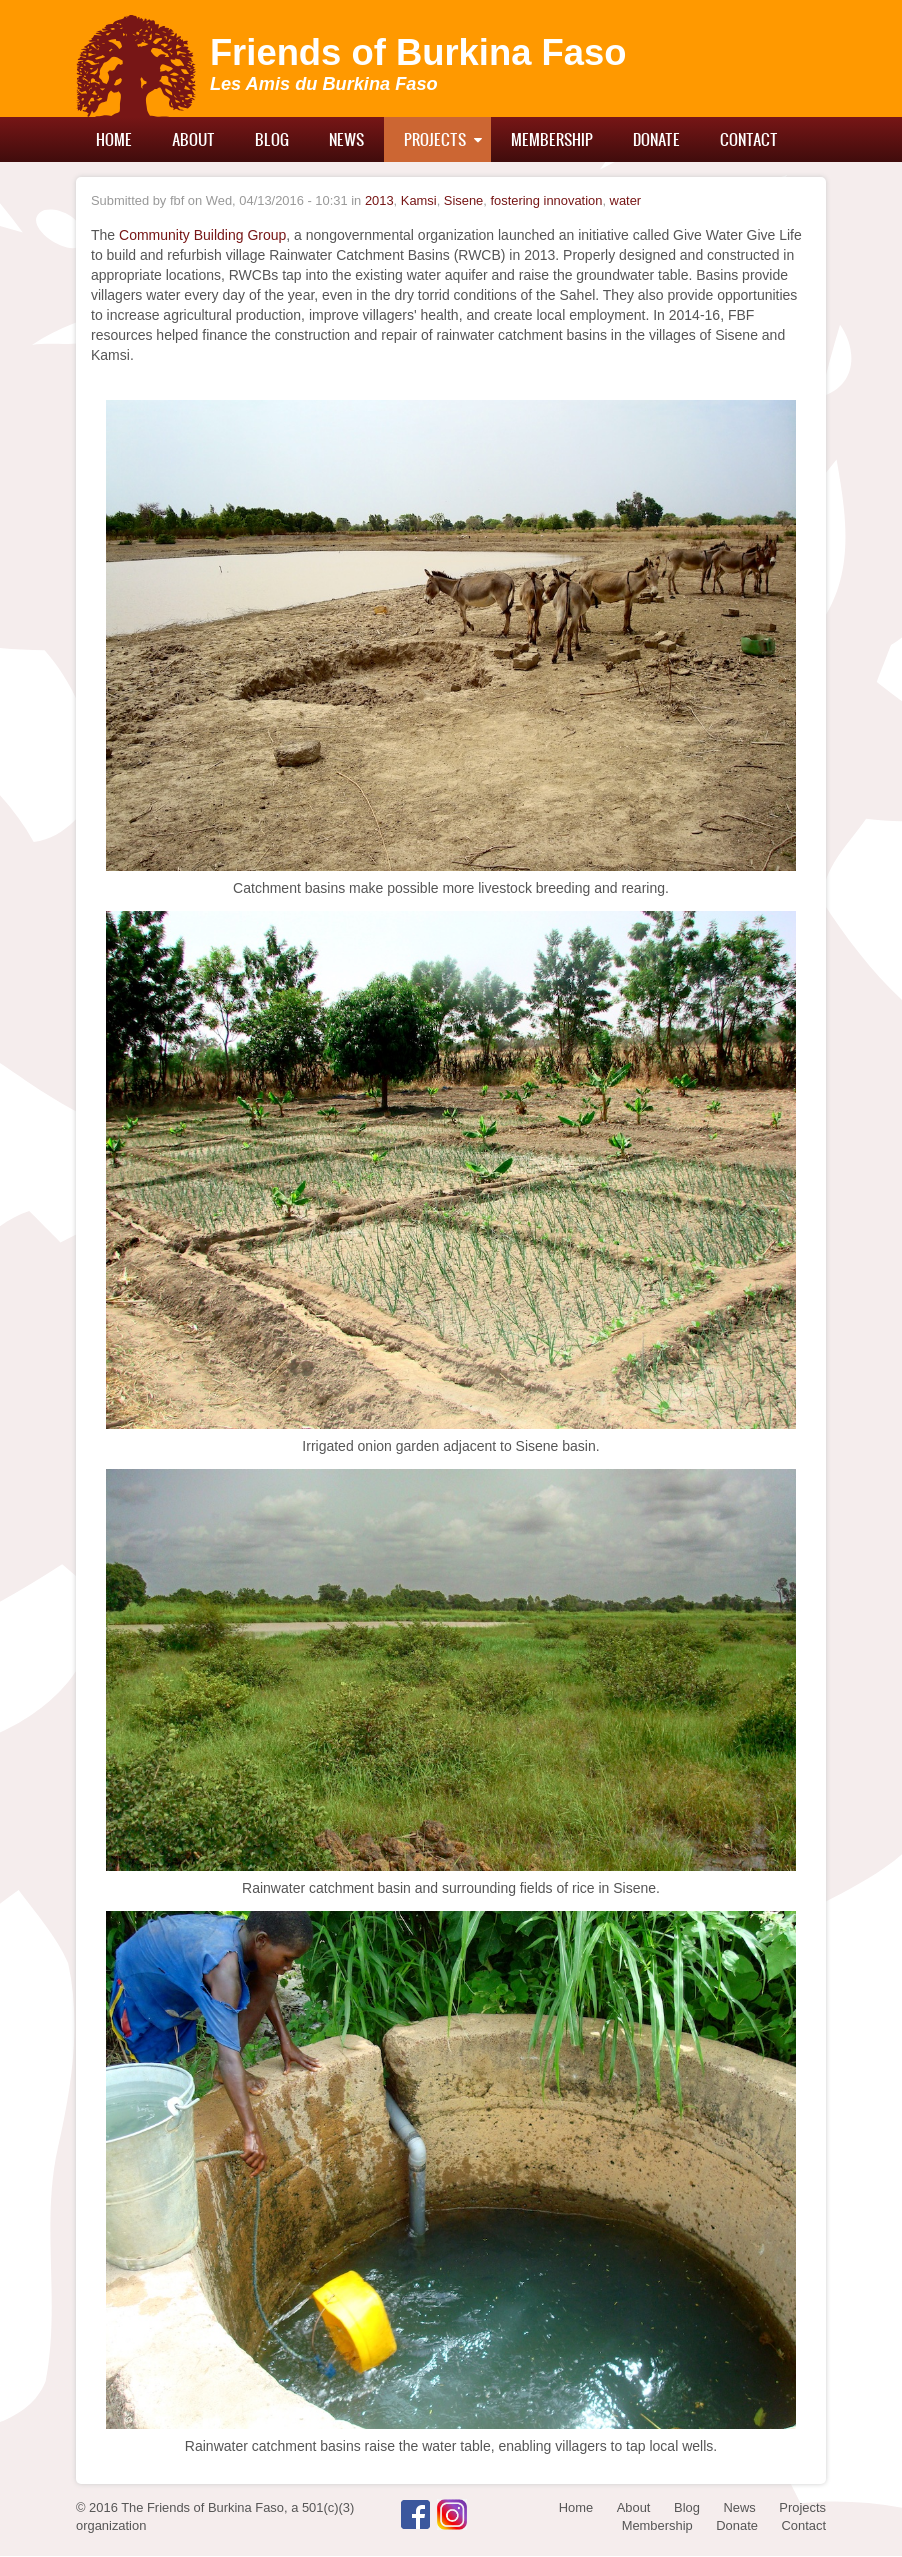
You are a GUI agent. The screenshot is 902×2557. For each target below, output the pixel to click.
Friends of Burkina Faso (418, 52)
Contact (749, 139)
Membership (552, 139)
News (346, 139)
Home (114, 139)
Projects (435, 139)
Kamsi (419, 200)
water (626, 200)
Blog (272, 139)
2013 (379, 200)
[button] (451, 634)
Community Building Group (202, 235)
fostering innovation (546, 200)
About (193, 139)
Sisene (463, 200)
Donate (656, 139)
